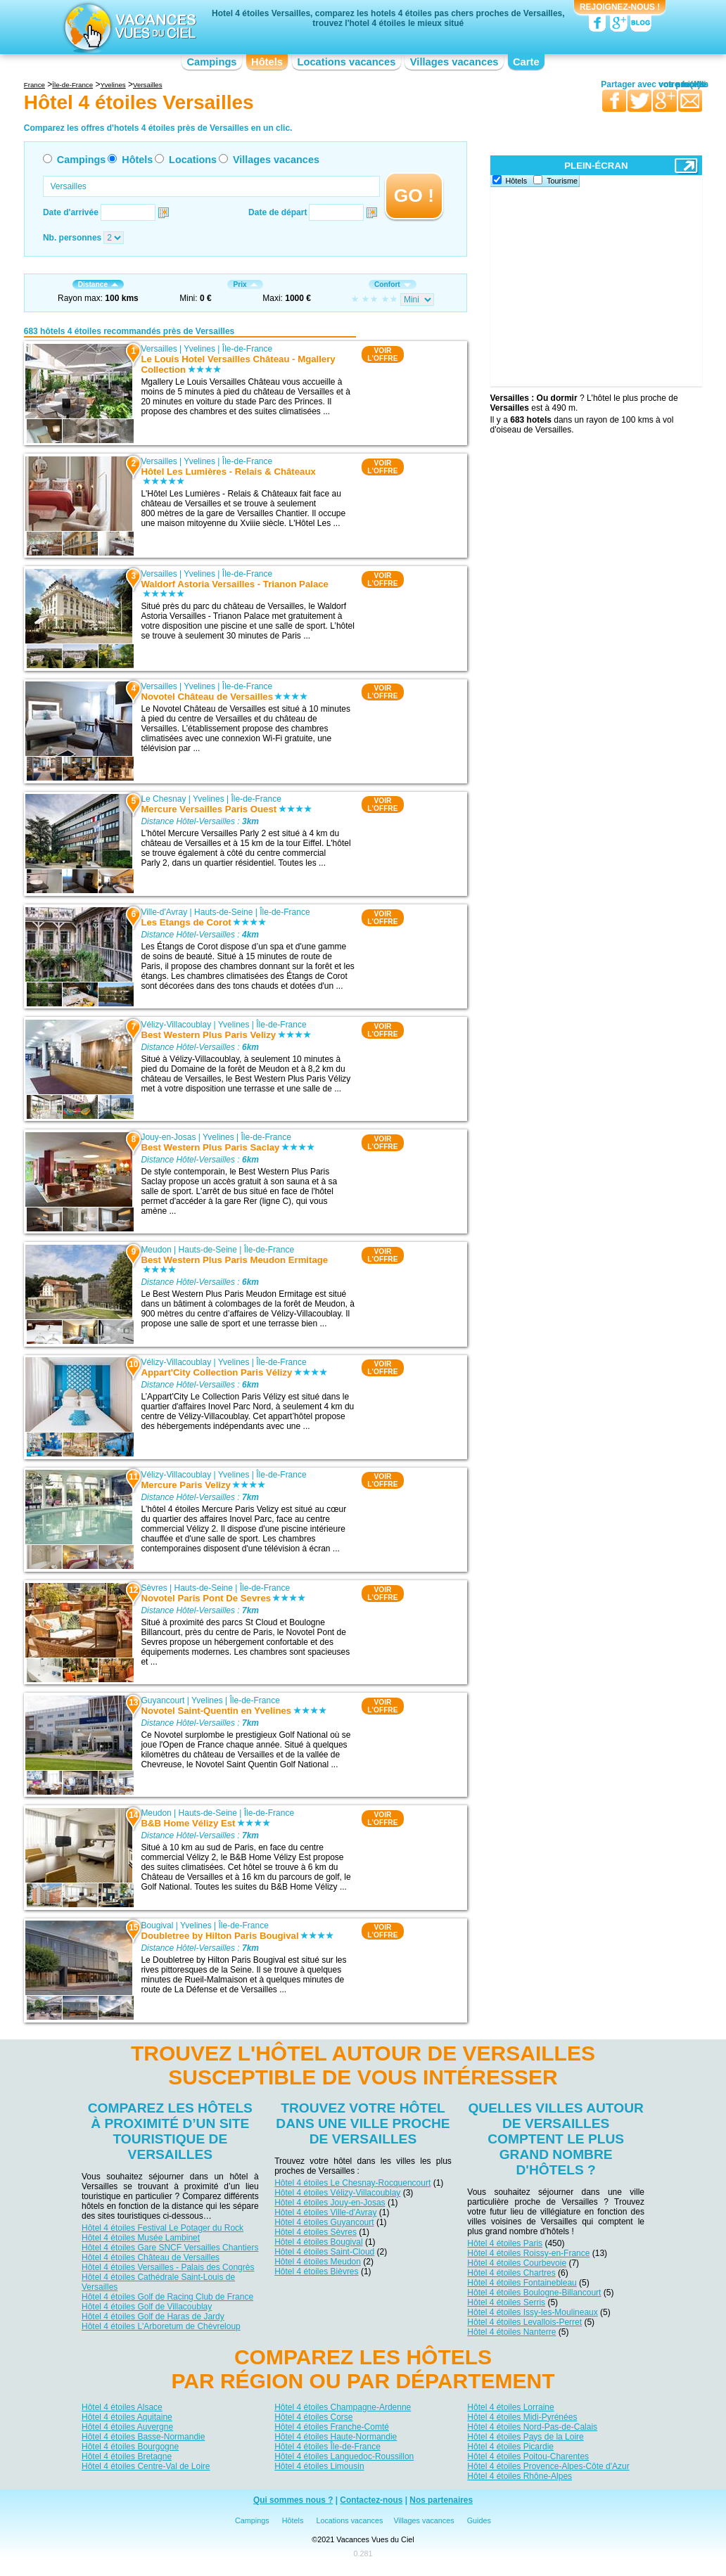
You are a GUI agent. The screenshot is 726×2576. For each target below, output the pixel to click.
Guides (479, 2520)
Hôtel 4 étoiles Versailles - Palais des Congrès (168, 2267)
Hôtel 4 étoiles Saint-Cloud (324, 2252)
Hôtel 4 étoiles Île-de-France (327, 2447)
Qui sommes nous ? (293, 2500)
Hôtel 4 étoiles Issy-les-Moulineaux (532, 2312)
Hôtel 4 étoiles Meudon (317, 2262)
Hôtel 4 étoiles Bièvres (316, 2271)
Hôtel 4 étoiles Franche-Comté (331, 2427)
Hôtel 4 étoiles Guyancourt (324, 2222)
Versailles (159, 349)
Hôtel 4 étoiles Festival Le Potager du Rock (162, 2228)
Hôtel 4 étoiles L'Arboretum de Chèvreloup (161, 2326)
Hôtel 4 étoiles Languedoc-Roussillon (344, 2456)
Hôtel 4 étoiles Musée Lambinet (141, 2238)
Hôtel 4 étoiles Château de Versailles (150, 2257)
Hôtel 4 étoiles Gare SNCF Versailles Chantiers (170, 2248)
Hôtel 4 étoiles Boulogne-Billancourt (534, 2293)
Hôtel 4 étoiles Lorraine (510, 2407)
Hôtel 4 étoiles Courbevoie (516, 2263)
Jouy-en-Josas (168, 1137)
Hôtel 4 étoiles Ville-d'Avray (325, 2212)
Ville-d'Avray (164, 912)
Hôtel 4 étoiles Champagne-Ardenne (342, 2407)
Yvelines (199, 349)
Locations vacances (346, 62)
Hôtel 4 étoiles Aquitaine (127, 2417)
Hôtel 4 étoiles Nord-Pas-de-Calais (532, 2427)
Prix (245, 284)
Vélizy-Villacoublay (176, 1025)
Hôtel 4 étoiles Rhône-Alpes (519, 2476)
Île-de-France (247, 349)
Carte (526, 62)
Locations (193, 159)
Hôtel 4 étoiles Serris (506, 2302)
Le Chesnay (163, 799)
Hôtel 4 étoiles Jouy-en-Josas (329, 2202)
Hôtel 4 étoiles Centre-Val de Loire (146, 2466)
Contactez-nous (371, 2500)
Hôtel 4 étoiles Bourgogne (130, 2447)
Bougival (157, 1925)
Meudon (156, 1250)
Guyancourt (162, 1700)
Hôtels (267, 62)
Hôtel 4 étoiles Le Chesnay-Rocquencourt (352, 2183)
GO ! (414, 195)
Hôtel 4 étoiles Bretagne (127, 2456)
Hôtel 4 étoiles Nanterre (511, 2332)
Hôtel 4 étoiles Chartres (511, 2273)
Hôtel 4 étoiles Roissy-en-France (528, 2253)
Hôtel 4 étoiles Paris (504, 2243)
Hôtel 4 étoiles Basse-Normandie (143, 2437)
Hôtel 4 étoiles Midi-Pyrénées (522, 2417)
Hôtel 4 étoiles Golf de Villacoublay (147, 2307)
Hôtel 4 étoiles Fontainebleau (521, 2283)
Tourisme (562, 181)
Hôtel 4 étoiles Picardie (510, 2447)
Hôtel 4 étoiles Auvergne (127, 2427)
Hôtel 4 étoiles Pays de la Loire (525, 2437)
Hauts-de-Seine (223, 912)
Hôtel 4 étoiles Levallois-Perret (524, 2322)
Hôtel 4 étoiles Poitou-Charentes (528, 2456)
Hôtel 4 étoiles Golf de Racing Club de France (167, 2297)
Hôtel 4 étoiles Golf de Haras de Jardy (153, 2316)
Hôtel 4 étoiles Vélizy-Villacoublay (337, 2193)
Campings (211, 62)
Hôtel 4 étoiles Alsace (122, 2407)
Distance (98, 284)
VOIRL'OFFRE (382, 354)
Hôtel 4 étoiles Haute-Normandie (335, 2437)
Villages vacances (454, 62)
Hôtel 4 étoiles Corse (313, 2417)
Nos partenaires (441, 2500)
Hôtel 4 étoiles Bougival (318, 2242)
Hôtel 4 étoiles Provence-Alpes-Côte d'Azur (548, 2466)
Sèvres (154, 1588)
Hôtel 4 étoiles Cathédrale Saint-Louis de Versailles (158, 2282)
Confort (392, 284)
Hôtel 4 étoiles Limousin (319, 2466)
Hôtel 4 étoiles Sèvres (315, 2232)
